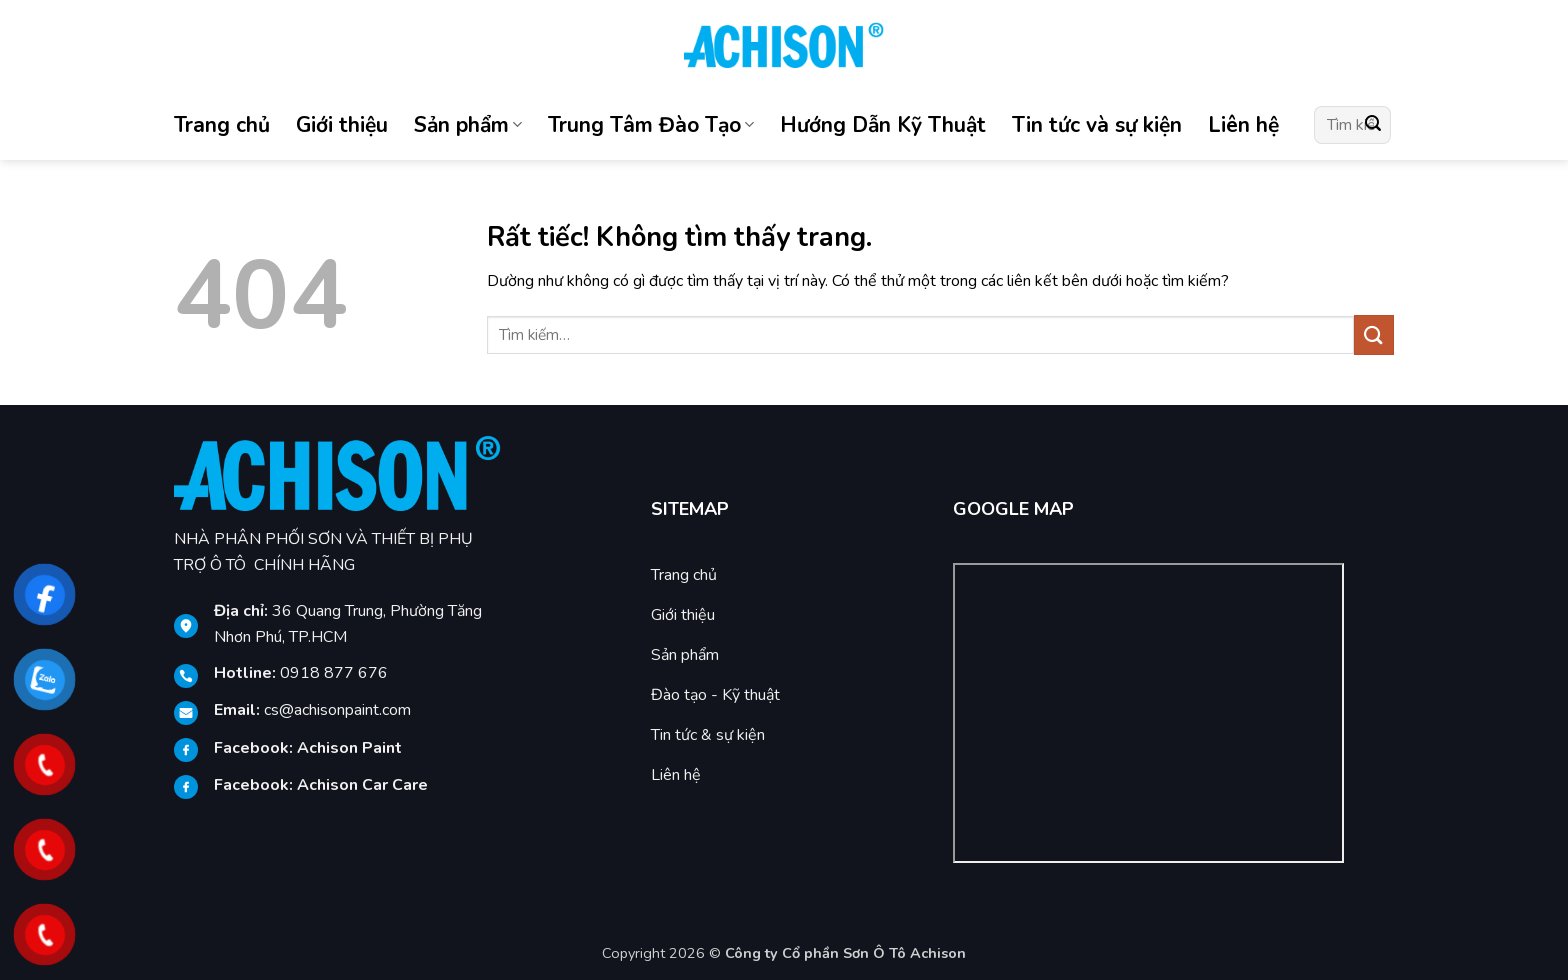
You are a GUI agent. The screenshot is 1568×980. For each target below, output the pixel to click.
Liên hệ (1243, 125)
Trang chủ (222, 125)
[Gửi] (1373, 125)
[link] (349, 748)
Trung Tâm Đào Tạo (651, 125)
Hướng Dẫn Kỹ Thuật (883, 125)
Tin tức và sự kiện (1097, 125)
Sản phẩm (468, 125)
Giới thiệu (342, 125)
